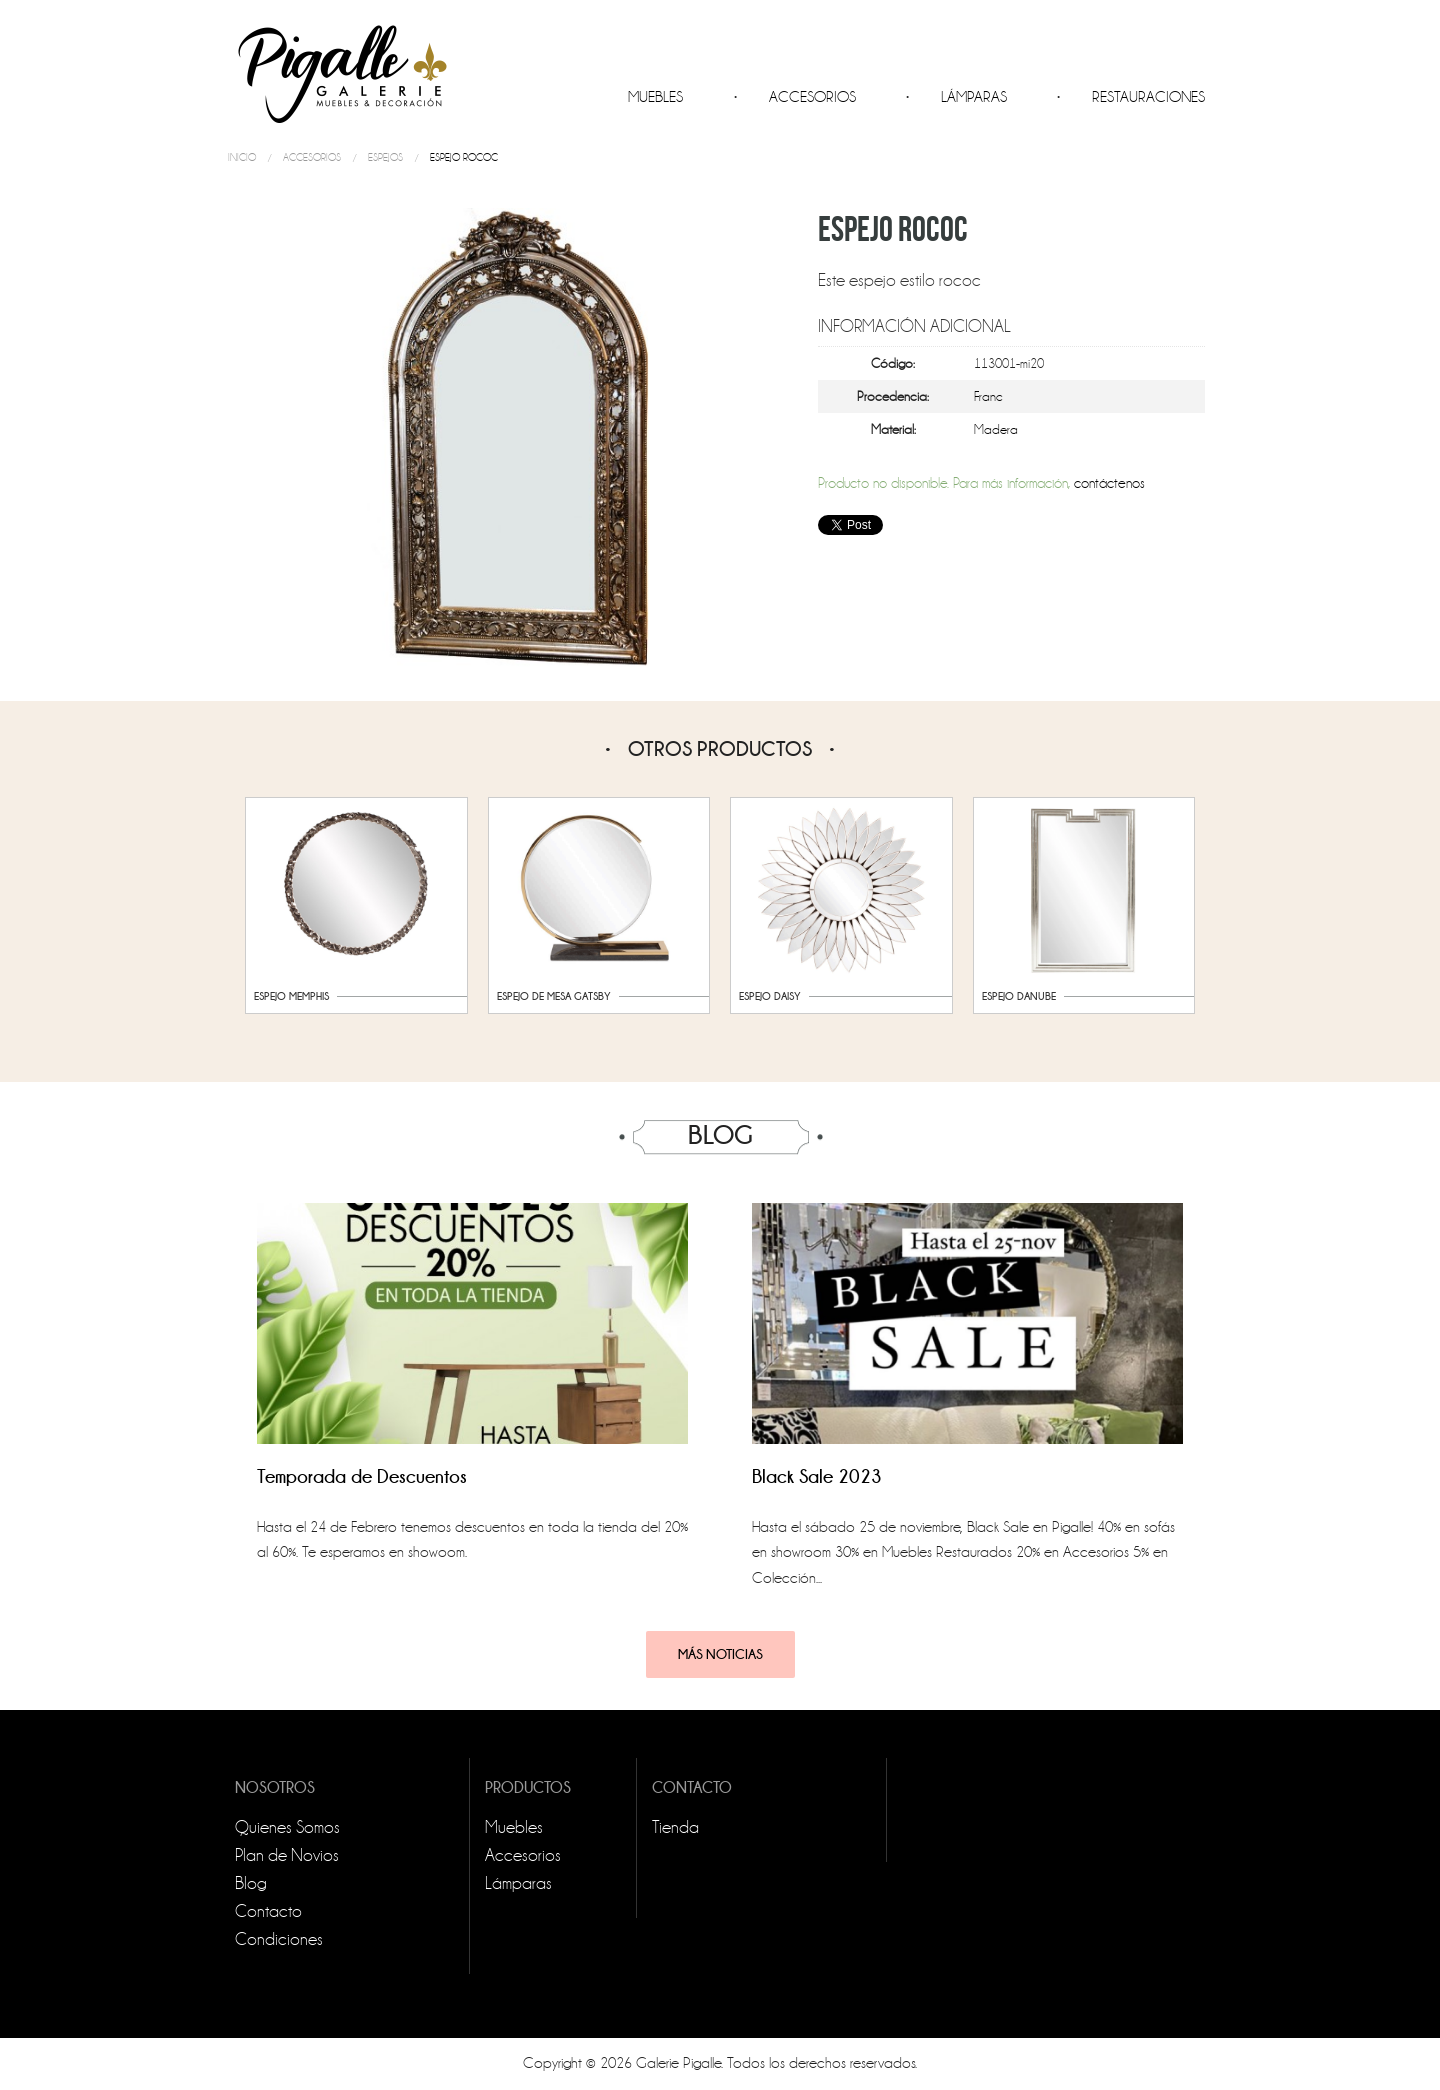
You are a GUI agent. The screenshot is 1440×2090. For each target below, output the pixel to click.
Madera (996, 429)
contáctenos (1109, 483)
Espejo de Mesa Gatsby (554, 996)
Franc (988, 396)
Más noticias (720, 1654)
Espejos (385, 157)
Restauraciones (1148, 97)
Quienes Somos (287, 1827)
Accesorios (812, 97)
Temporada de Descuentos (362, 1476)
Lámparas (974, 97)
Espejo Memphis (291, 996)
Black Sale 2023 (817, 1476)
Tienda (675, 1827)
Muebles (655, 97)
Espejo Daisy (770, 996)
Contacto (268, 1911)
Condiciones (279, 1939)
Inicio (242, 157)
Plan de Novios (287, 1855)
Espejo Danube (1019, 996)
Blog (251, 1883)
